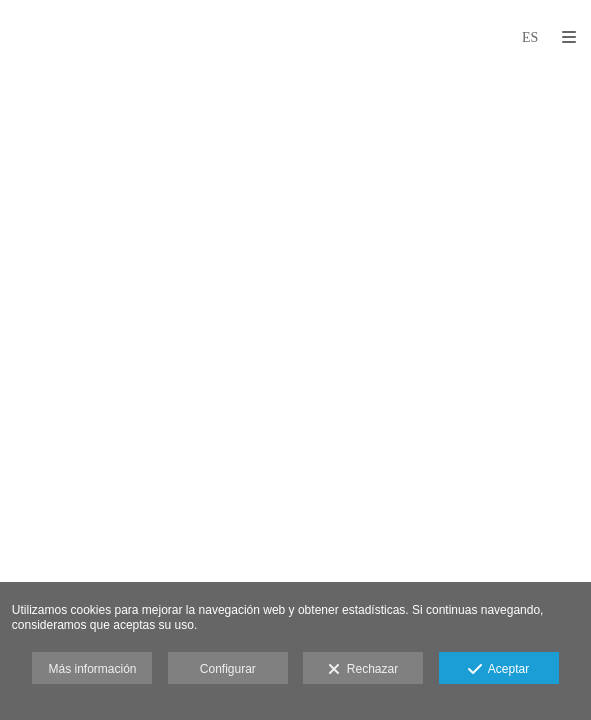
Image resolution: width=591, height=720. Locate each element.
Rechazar (363, 670)
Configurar (228, 669)
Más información (92, 669)
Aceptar (498, 670)
